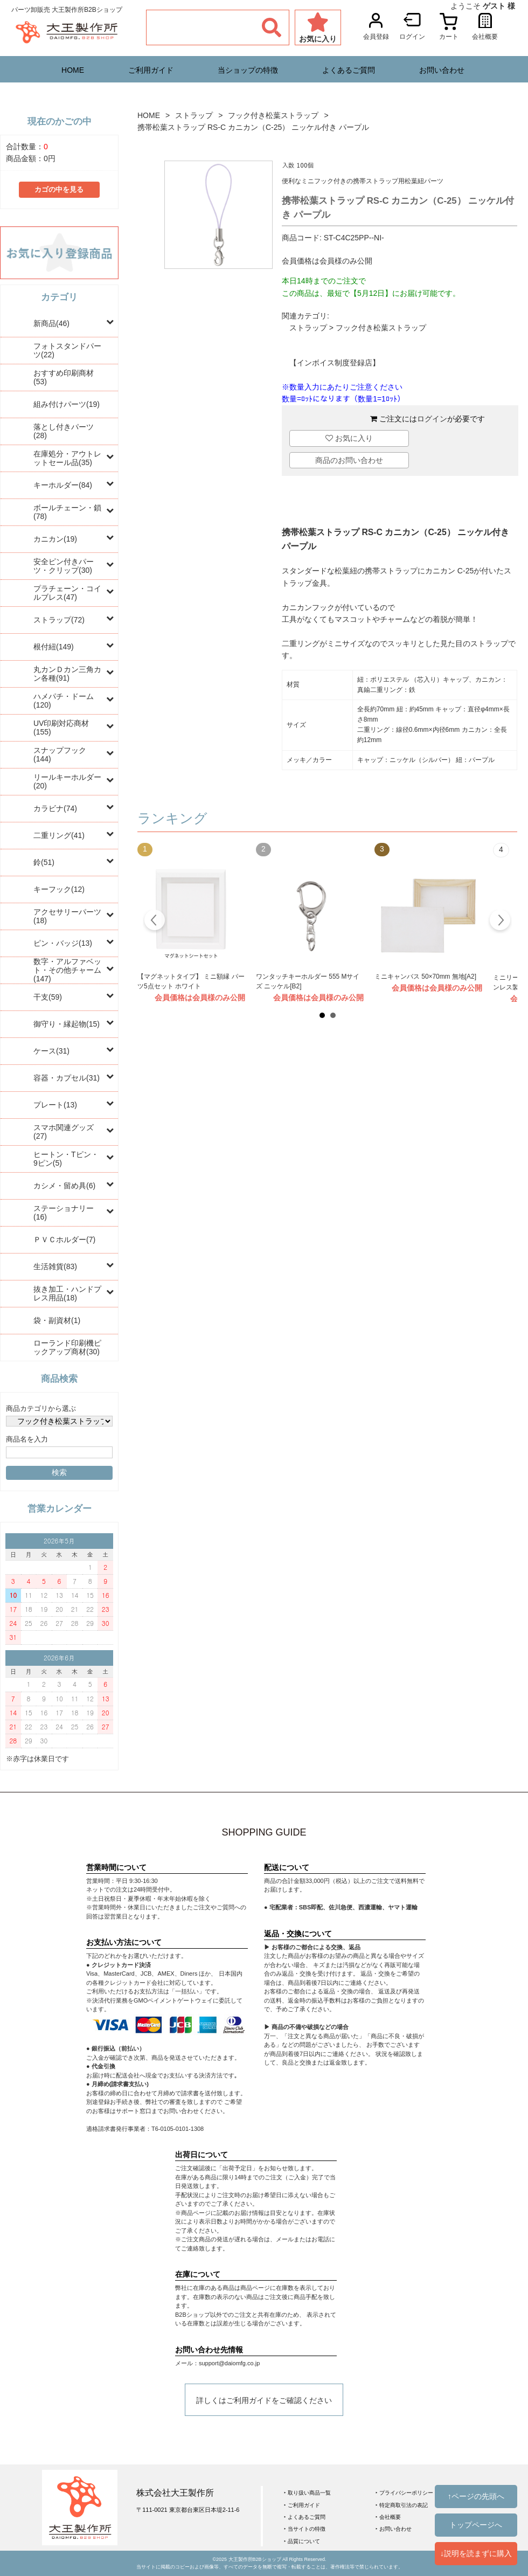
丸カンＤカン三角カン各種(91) (67, 673)
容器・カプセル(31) (66, 1078)
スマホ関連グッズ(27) (63, 1131)
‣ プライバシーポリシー (404, 2493)
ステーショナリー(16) (63, 1212)
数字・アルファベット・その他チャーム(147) (67, 970)
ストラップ (194, 115)
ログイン (432, 418)
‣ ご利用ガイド (302, 2505)
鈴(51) (43, 862)
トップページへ (475, 2524)
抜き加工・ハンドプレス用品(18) (67, 1293)
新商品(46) (51, 323)
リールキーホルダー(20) (67, 781)
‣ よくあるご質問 (304, 2517)
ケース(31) (51, 1051)
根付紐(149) (53, 646)
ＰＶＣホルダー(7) (64, 1239)
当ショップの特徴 (248, 70)
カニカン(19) (55, 539)
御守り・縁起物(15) (66, 1024)
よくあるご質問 (348, 70)
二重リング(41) (59, 835)
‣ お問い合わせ (394, 2529)
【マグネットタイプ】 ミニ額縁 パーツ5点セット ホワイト (191, 981)
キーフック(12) (59, 889)
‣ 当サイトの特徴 (304, 2529)
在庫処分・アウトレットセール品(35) (67, 458)
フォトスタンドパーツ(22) (67, 350)
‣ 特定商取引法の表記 (402, 2505)
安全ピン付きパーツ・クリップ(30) (63, 565)
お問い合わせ (441, 70)
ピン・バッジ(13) (62, 943)
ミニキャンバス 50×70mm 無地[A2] (425, 976)
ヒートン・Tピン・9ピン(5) (66, 1158)
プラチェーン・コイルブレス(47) (67, 592)
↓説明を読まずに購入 (476, 2553)
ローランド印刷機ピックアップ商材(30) (67, 1347)
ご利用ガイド (150, 70)
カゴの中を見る (59, 189)
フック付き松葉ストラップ (273, 115)
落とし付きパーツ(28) (63, 431)
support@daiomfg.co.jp (229, 2363)
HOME (72, 70)
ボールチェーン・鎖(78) (67, 512)
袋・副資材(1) (56, 1320)
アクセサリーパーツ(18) (67, 916)
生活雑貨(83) (55, 1266)
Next (500, 921)
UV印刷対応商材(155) (61, 727)
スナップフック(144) (59, 754)
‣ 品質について (302, 2541)
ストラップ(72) (59, 619)
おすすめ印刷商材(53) (63, 377)
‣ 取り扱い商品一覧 (307, 2493)
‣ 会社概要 (388, 2517)
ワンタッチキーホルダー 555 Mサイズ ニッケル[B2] (307, 981)
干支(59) (47, 997)
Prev (155, 921)
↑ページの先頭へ (476, 2496)
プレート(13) (55, 1104)
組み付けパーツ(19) (66, 404)
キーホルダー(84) (62, 485)
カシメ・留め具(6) (64, 1185)
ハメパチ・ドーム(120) (63, 700)
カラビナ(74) (55, 808)
